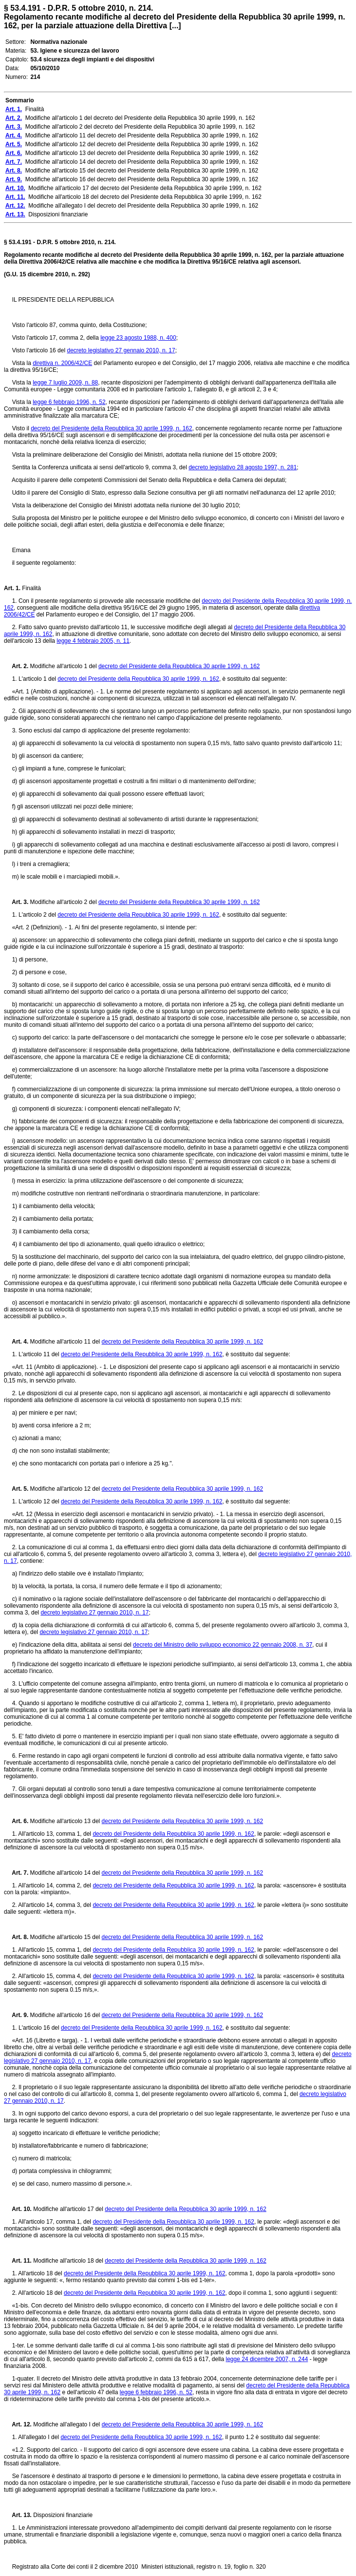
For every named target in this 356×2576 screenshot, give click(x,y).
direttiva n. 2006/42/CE (62, 363)
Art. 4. (16, 1341)
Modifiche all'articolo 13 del (64, 1821)
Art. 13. (18, 2515)
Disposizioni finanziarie (62, 2515)
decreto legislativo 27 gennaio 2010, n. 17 (121, 350)
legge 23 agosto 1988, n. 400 (138, 337)
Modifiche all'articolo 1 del (63, 666)
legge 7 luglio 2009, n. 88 (65, 382)
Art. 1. (12, 588)
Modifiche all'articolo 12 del (64, 1488)
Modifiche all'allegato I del (67, 2424)
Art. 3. (16, 902)
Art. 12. (18, 2424)
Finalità (30, 588)
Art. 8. (16, 1937)
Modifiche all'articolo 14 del (64, 1872)
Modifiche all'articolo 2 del (63, 902)
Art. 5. (16, 1488)
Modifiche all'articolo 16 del (64, 2015)
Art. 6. (16, 1821)
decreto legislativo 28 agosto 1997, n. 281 (242, 467)
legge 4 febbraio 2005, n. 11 (92, 640)
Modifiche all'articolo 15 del (64, 1937)
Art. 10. (18, 2209)
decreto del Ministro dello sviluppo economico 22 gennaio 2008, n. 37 (222, 1644)
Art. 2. (16, 666)
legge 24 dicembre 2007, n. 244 (267, 2359)
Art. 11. (18, 2260)
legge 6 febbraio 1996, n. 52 (69, 402)
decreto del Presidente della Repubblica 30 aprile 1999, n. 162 (111, 428)
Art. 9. (16, 2015)
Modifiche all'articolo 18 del (68, 2260)
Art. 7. (16, 1872)
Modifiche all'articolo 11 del (64, 1341)
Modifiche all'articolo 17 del (68, 2209)
